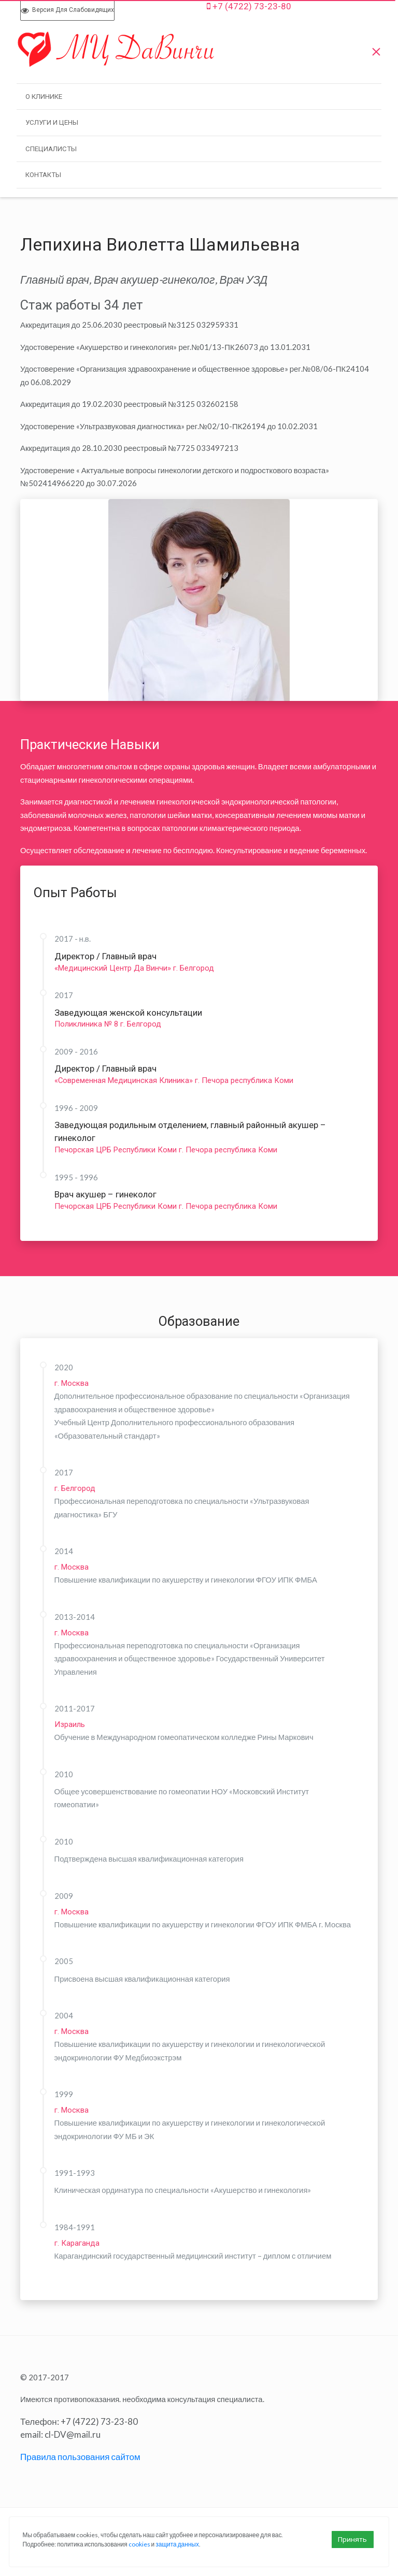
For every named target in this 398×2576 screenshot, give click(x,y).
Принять (352, 2539)
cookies (139, 2544)
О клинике (43, 96)
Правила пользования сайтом (80, 2456)
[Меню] (376, 49)
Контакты (43, 175)
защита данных (177, 2544)
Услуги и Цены (51, 122)
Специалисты (51, 149)
